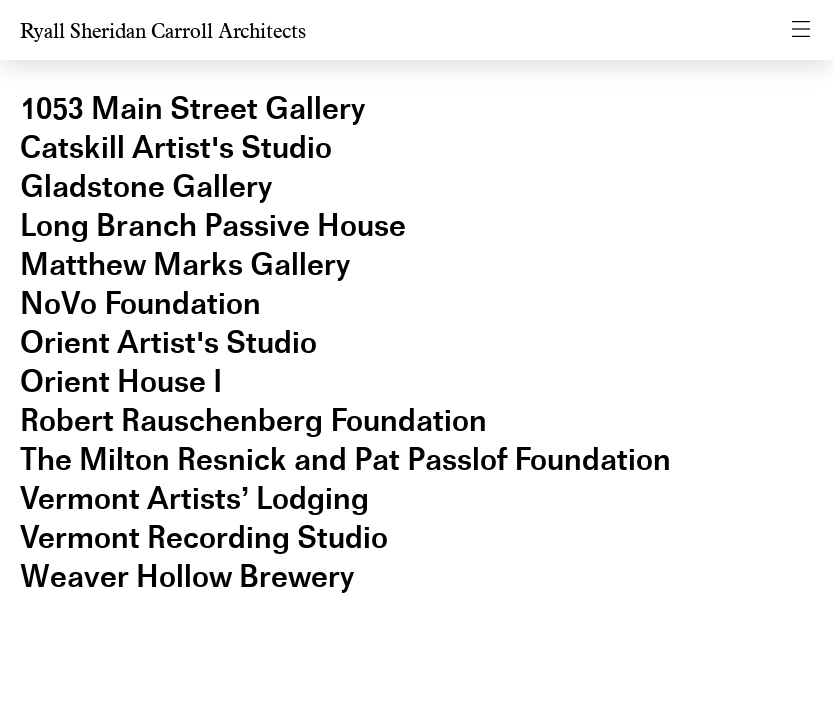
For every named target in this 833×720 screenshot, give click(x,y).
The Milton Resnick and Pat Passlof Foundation (345, 459)
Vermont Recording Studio (204, 537)
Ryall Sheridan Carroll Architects (163, 31)
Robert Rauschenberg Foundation (253, 420)
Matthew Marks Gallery (185, 264)
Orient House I (121, 381)
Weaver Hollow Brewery (187, 576)
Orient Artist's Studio (168, 342)
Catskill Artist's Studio (176, 147)
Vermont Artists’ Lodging (194, 498)
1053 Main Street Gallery (192, 108)
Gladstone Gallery (146, 186)
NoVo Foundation (140, 303)
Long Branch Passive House (213, 225)
